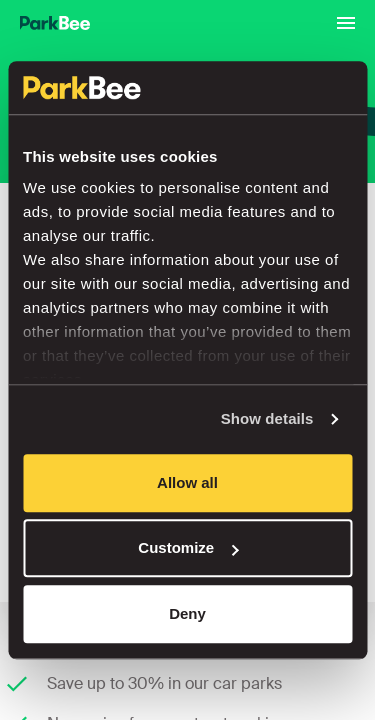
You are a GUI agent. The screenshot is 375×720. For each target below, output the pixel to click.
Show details (267, 418)
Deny (187, 613)
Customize (188, 547)
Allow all (187, 482)
